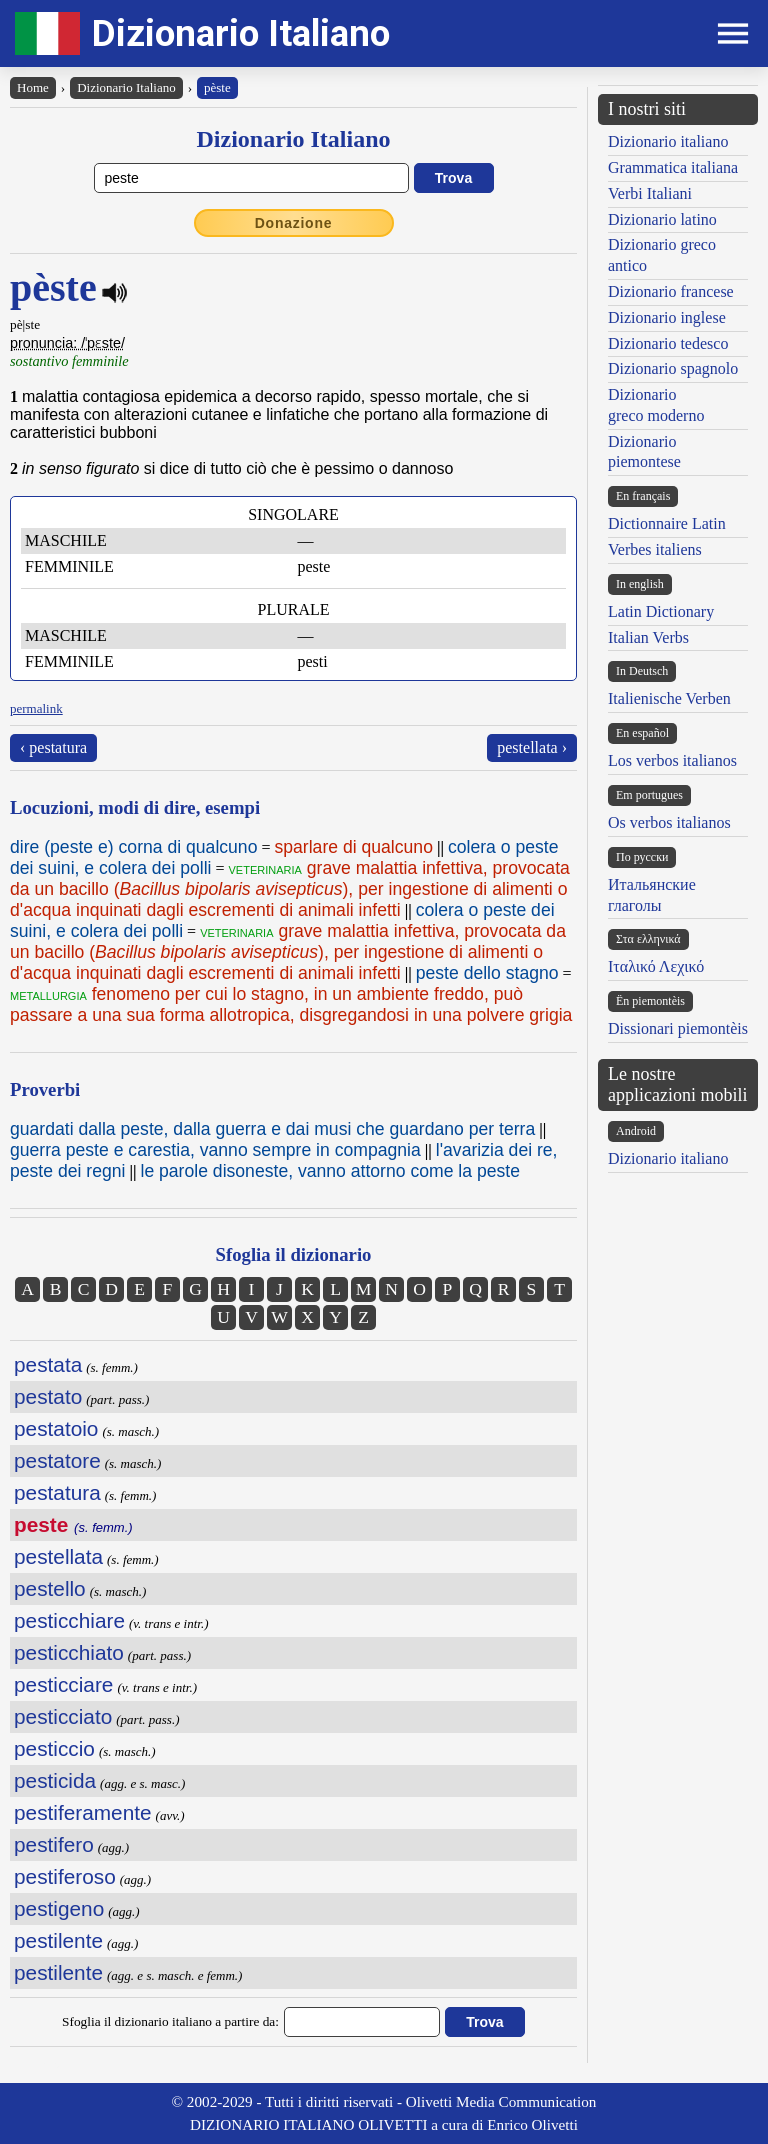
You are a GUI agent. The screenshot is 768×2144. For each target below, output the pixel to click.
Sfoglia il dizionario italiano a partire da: (170, 2021)
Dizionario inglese (667, 317)
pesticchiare (69, 1620)
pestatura (57, 1492)
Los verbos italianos (672, 760)
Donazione (294, 223)
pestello (50, 1588)
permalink (36, 708)
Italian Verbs (648, 637)
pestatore (57, 1460)
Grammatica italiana (673, 167)
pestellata (58, 1556)
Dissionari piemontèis (678, 1028)
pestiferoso (65, 1876)
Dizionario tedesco (668, 343)
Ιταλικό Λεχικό (656, 966)
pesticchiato (69, 1652)
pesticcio (54, 1748)
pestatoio (56, 1428)
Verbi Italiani (650, 193)
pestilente (58, 1940)
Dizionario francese (671, 291)
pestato (48, 1396)
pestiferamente (83, 1812)
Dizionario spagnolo (673, 368)
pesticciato (63, 1716)
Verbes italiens (655, 549)
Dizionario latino (662, 219)
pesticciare (63, 1684)
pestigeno (59, 1908)
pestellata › (532, 747)
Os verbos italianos (669, 822)
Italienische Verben (669, 698)
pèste (217, 87)
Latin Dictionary (661, 611)
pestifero (54, 1844)
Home (33, 87)
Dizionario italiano (668, 141)
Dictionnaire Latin (667, 523)
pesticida (55, 1780)
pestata (48, 1364)
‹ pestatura (53, 747)
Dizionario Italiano (241, 33)
